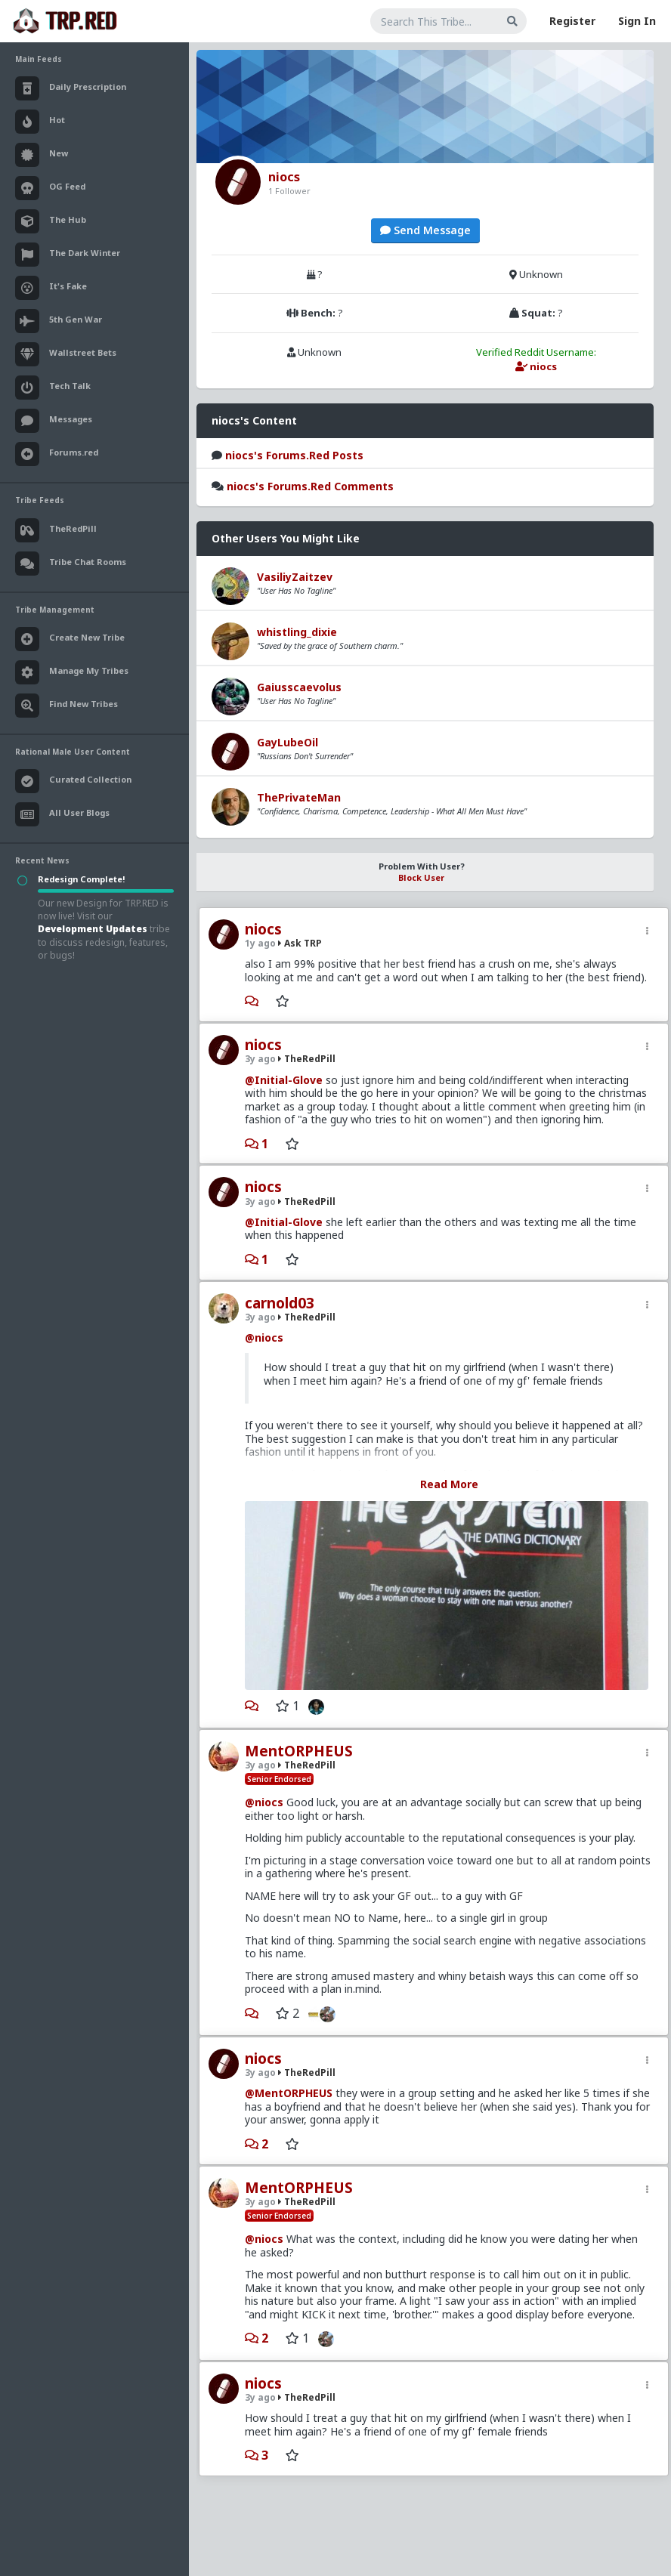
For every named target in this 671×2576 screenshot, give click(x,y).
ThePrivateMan (299, 797)
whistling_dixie (297, 632)
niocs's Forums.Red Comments (310, 486)
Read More (449, 1484)
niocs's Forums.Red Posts (294, 455)
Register (572, 21)
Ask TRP (300, 943)
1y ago (260, 943)
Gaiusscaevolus (299, 687)
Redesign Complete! (81, 879)
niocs (263, 929)
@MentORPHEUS (288, 2093)
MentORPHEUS (299, 1751)
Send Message (425, 230)
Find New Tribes (66, 705)
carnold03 (279, 1303)
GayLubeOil (287, 742)
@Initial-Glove (284, 1080)
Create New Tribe (70, 639)
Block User (421, 877)
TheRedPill (307, 1058)
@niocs (264, 1337)
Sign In (637, 21)
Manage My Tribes (71, 672)
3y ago (260, 1058)
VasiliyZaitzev (294, 577)
